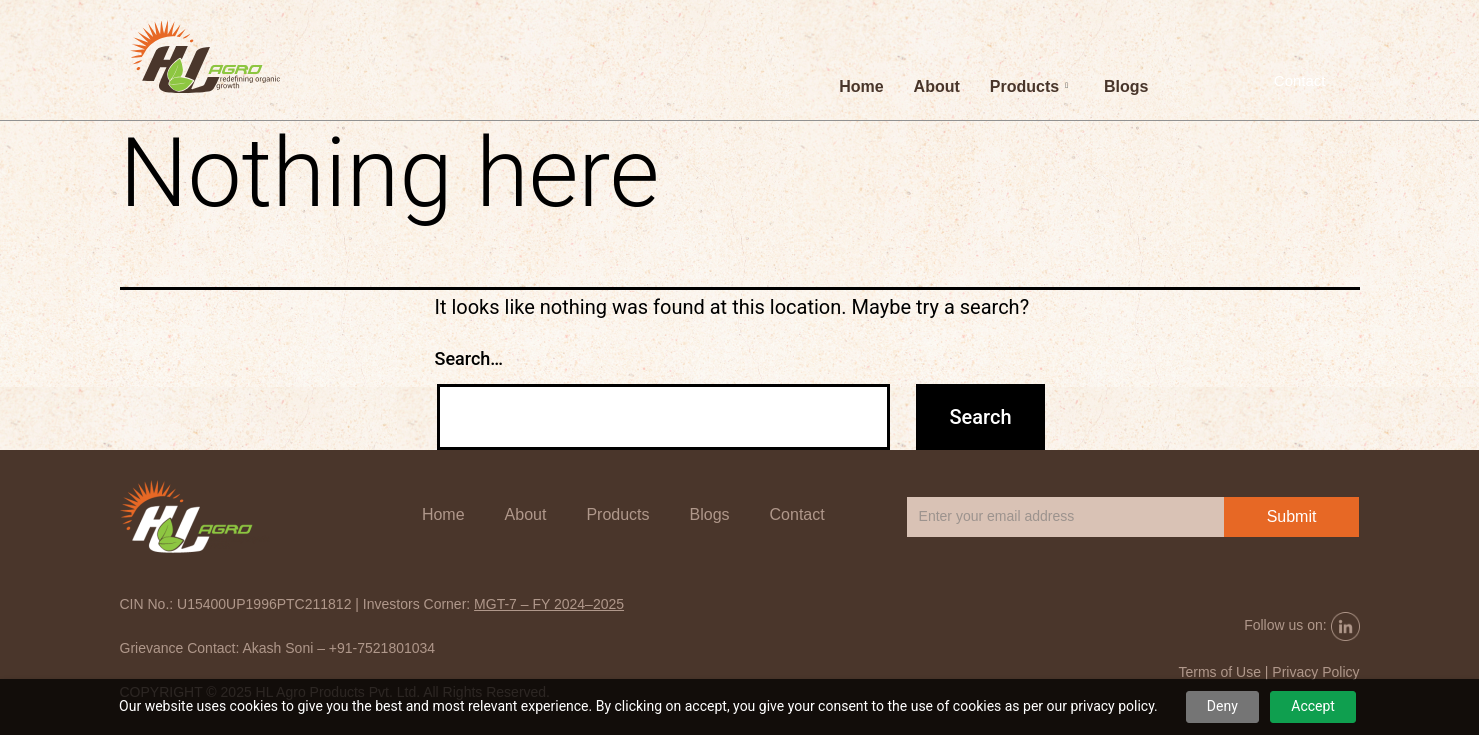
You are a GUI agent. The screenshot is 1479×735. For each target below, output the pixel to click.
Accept (1313, 706)
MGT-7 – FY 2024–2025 (549, 604)
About (937, 86)
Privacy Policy (1315, 672)
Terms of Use (1219, 672)
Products (1029, 86)
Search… (469, 358)
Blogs (1126, 86)
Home (861, 86)
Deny (1222, 706)
